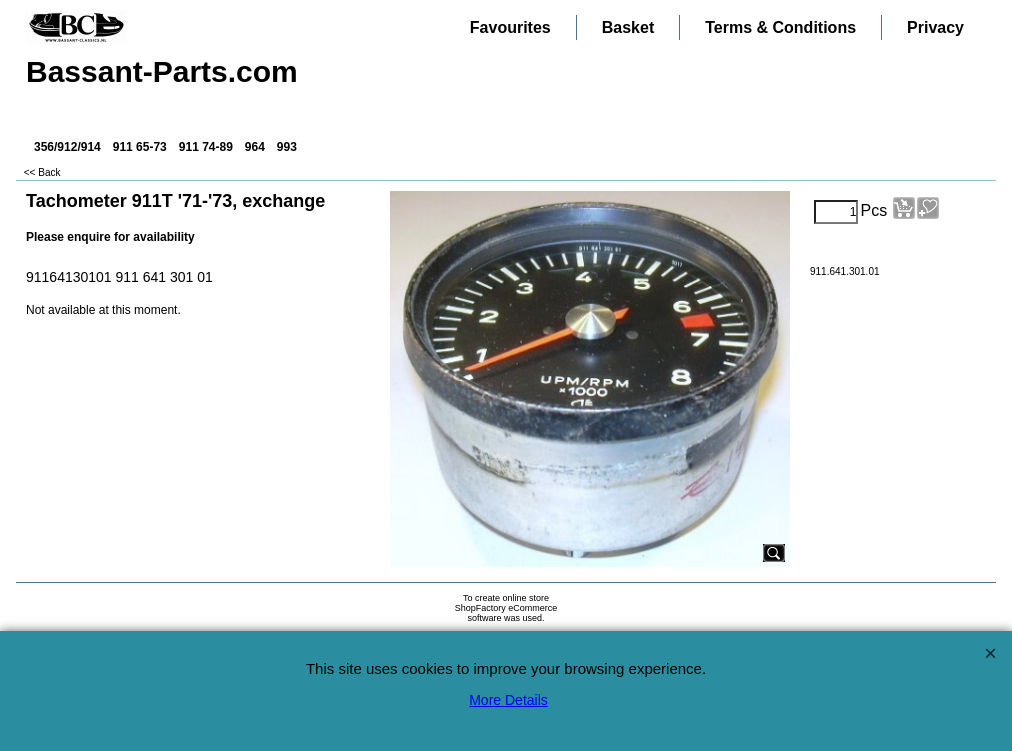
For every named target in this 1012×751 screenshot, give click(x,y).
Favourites (510, 27)
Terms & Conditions (780, 27)
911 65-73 (140, 147)
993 (287, 147)
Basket (628, 27)
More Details (508, 700)
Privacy (935, 27)
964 (255, 147)
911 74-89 (206, 147)
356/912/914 (67, 147)
